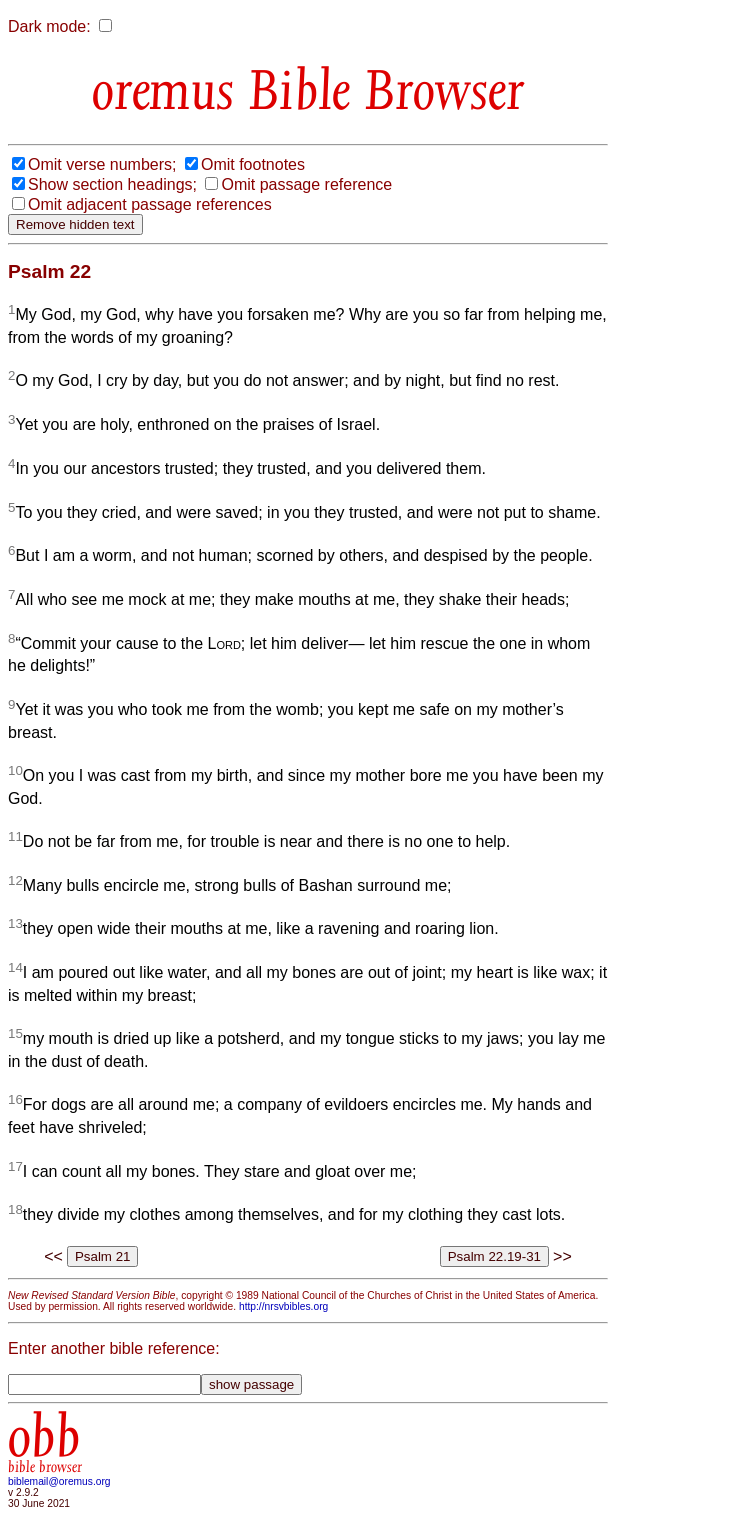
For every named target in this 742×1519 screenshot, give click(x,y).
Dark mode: (49, 26)
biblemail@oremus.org (59, 1481)
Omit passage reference (306, 184)
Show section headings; (112, 184)
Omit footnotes (253, 164)
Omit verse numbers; (102, 164)
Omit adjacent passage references (150, 204)
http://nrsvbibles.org (283, 1306)
